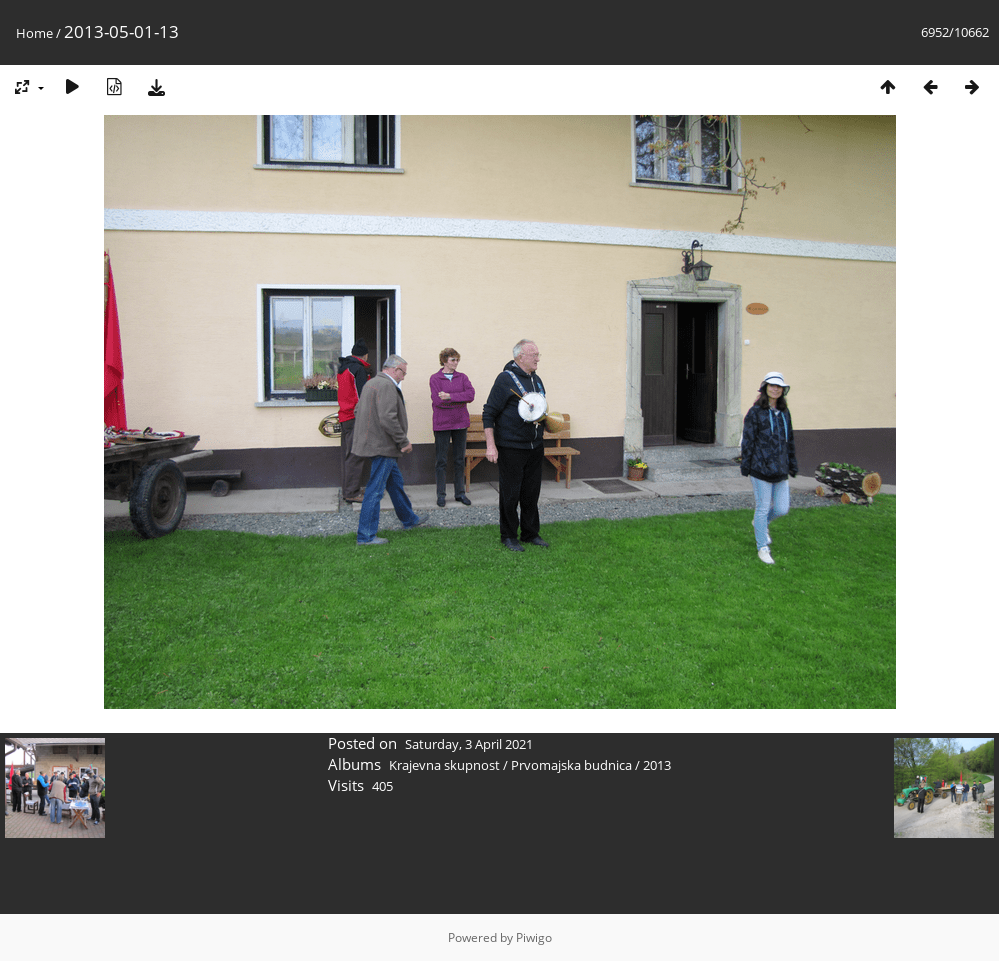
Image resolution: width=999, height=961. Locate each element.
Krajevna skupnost (444, 765)
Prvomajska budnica (571, 765)
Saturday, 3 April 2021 (469, 744)
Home (34, 33)
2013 (657, 765)
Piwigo (534, 937)
